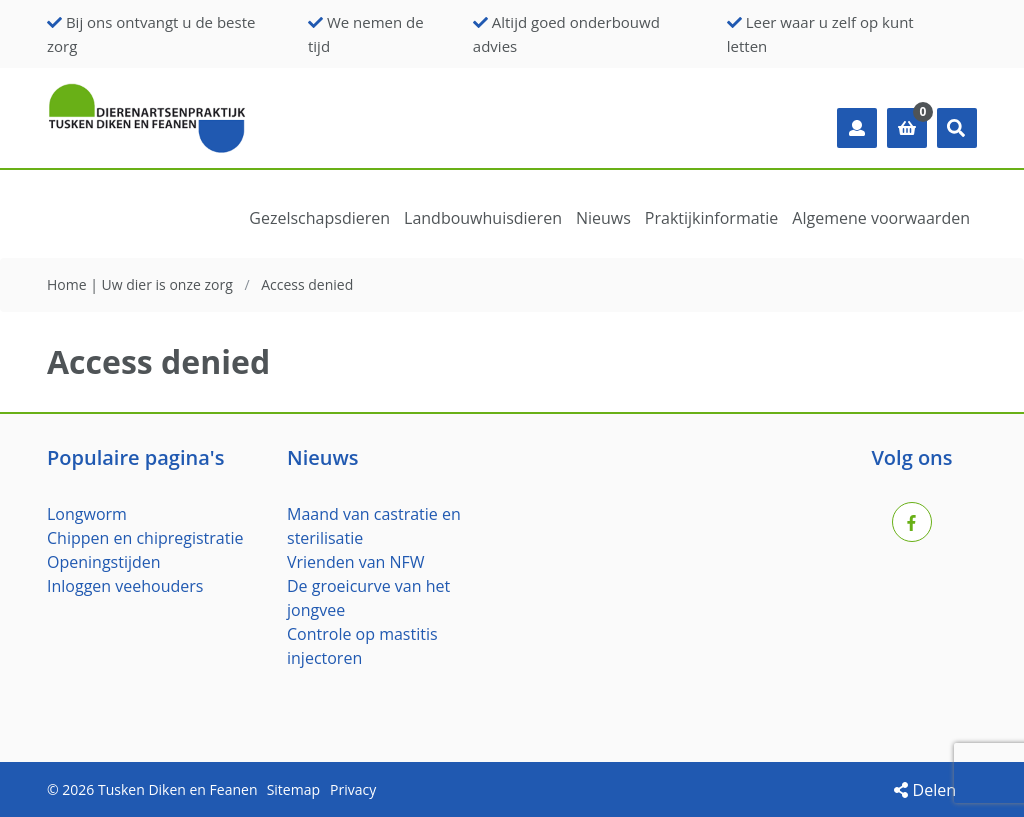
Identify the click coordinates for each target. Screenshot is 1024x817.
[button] (957, 128)
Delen (925, 790)
